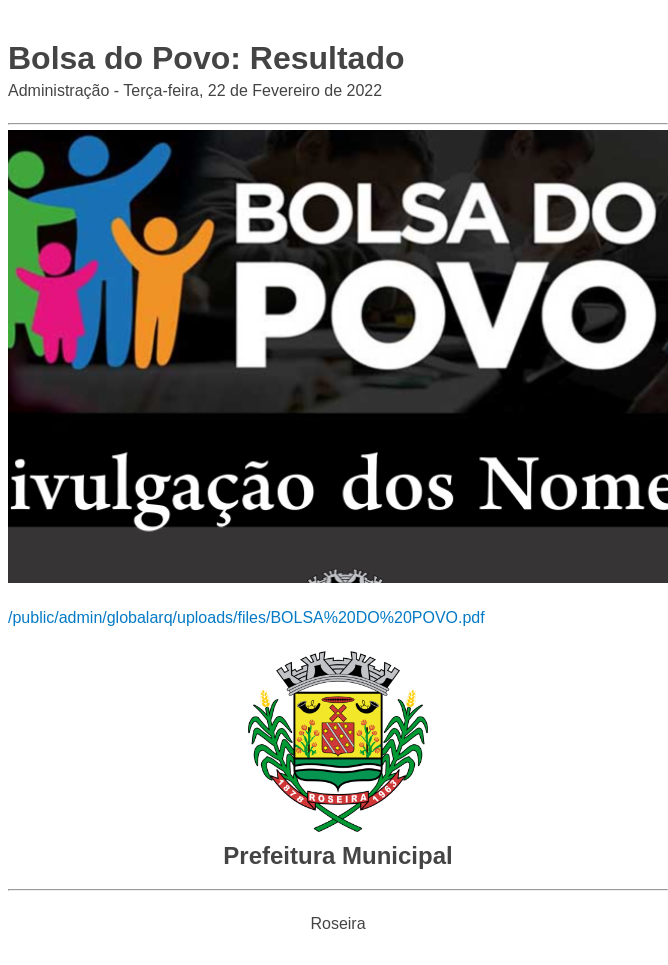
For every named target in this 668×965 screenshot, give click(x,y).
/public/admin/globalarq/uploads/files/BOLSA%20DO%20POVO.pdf (246, 617)
